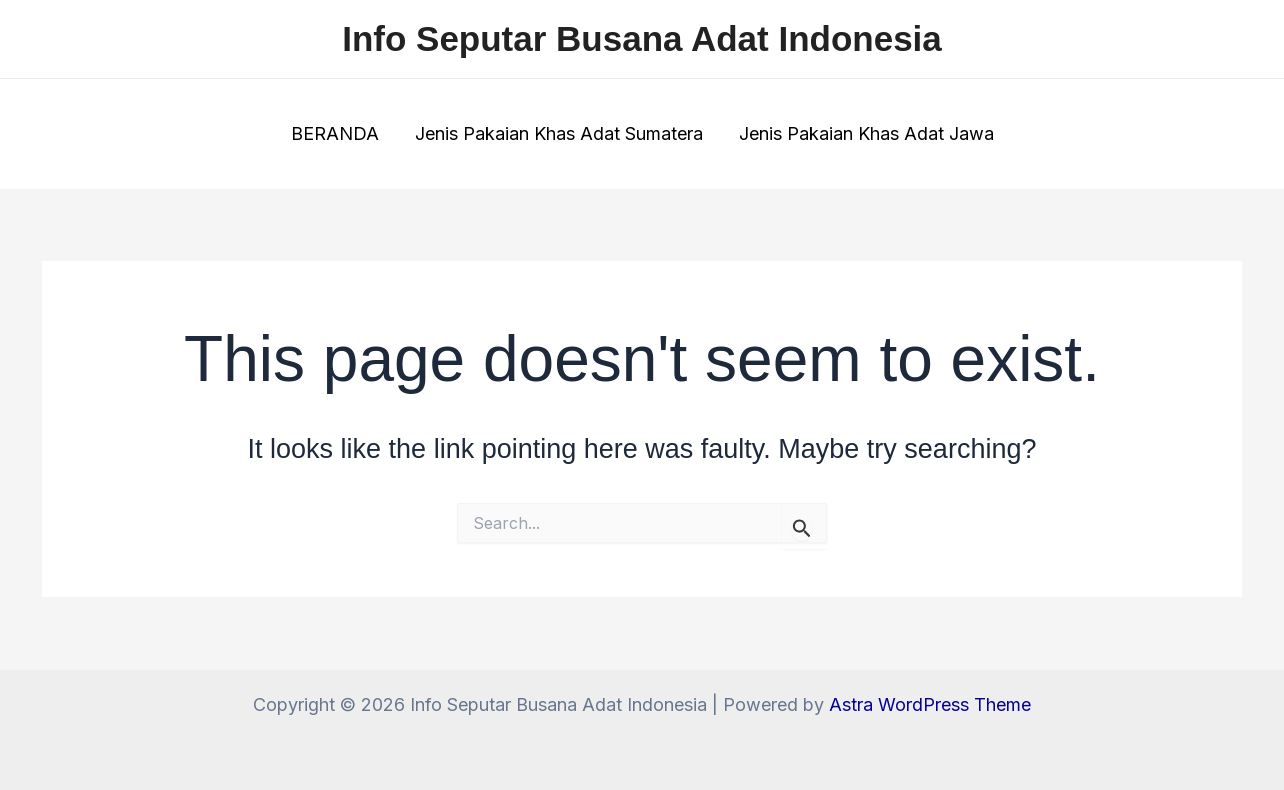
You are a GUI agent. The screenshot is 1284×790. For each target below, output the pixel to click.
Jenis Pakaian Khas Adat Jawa (866, 133)
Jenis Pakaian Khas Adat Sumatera (559, 133)
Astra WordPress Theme (930, 704)
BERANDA (335, 133)
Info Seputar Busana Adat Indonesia (642, 38)
